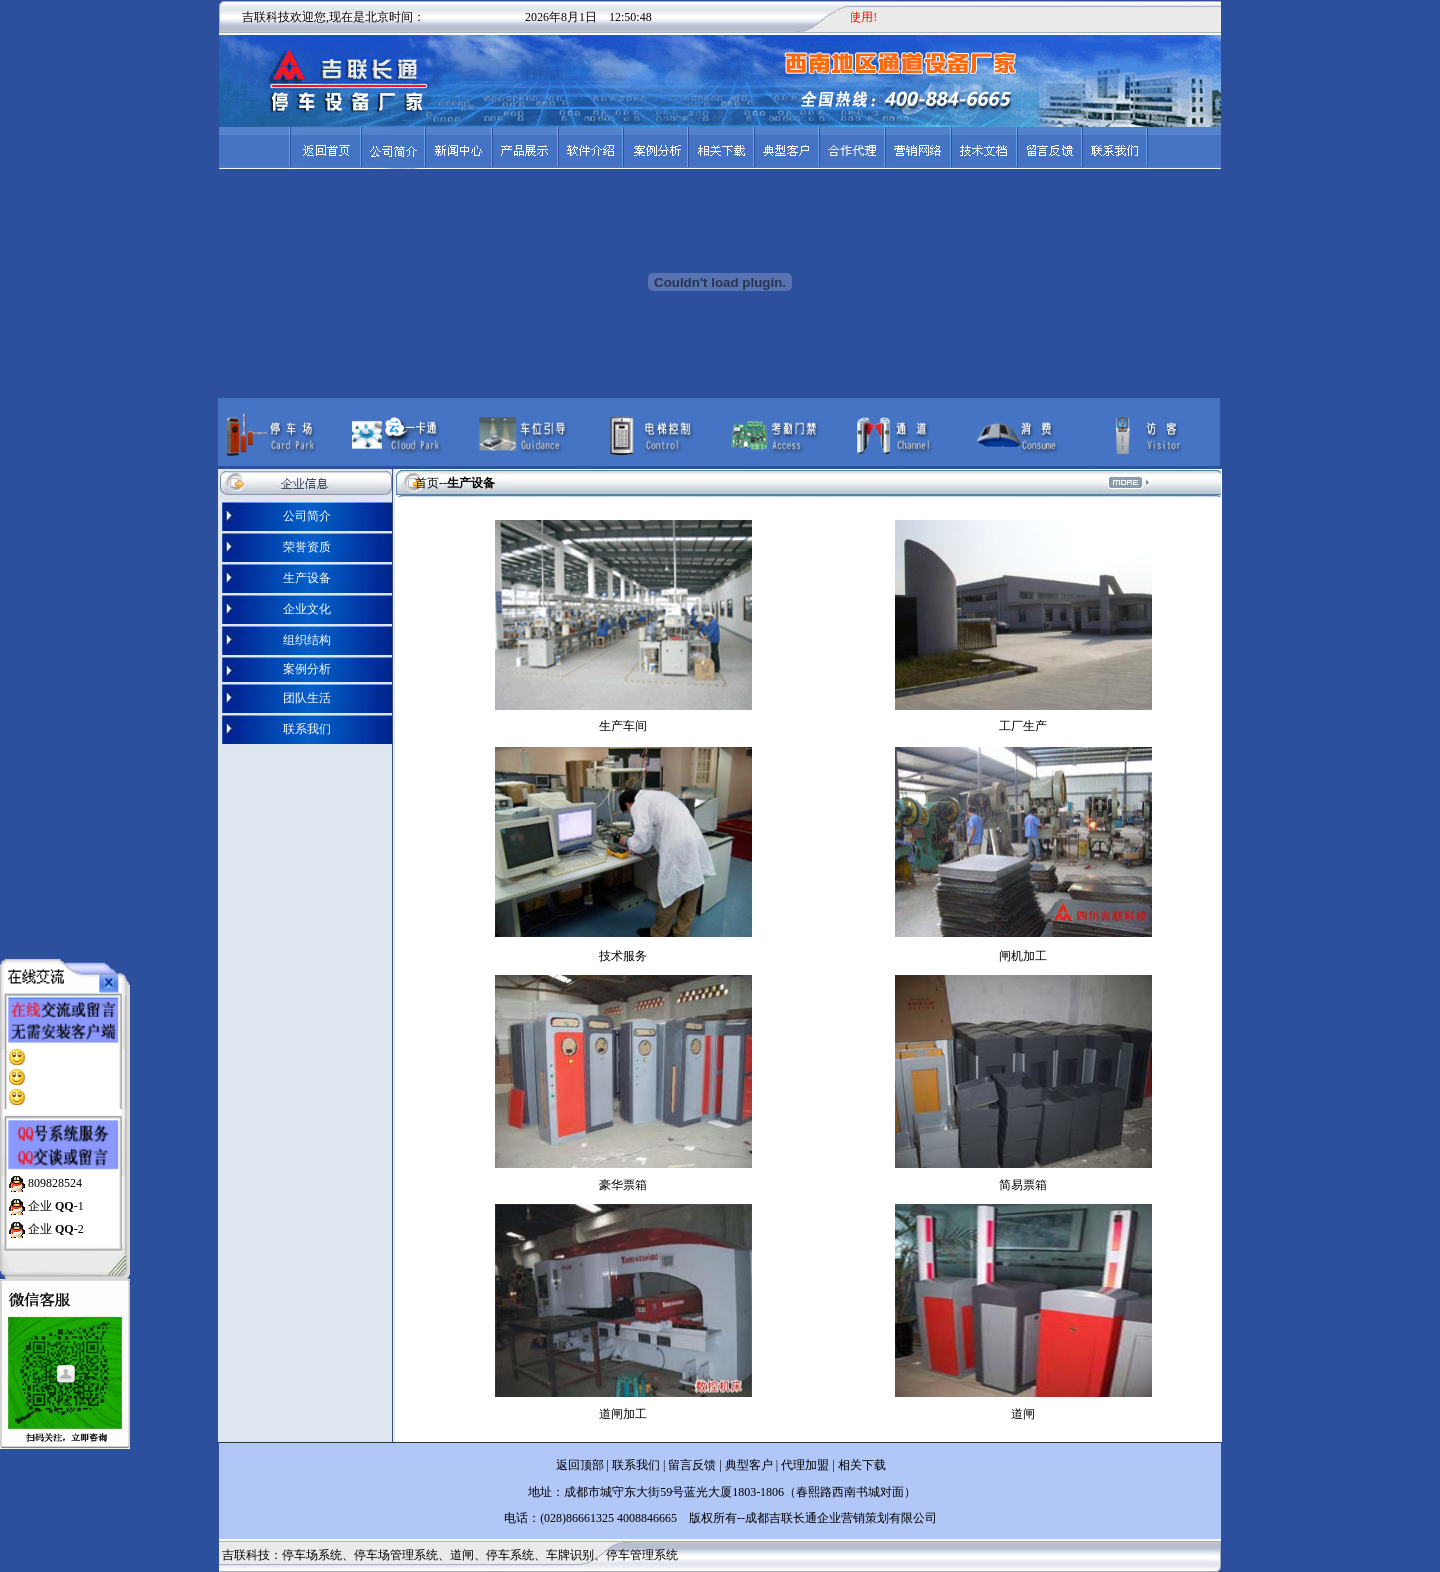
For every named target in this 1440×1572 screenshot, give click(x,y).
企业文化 (307, 609)
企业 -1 (54, 1197)
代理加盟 (805, 1465)
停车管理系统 (642, 1555)
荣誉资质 (307, 547)
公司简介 (307, 516)
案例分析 (307, 669)
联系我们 (307, 729)
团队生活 (307, 698)
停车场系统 (312, 1555)
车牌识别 (570, 1555)
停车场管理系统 (396, 1555)
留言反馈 (692, 1465)
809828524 (53, 1174)
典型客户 (747, 1465)
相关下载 (862, 1465)
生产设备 (307, 578)
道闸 (462, 1555)
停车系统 (510, 1555)
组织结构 (307, 640)
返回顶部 (580, 1465)
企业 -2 (54, 1220)
